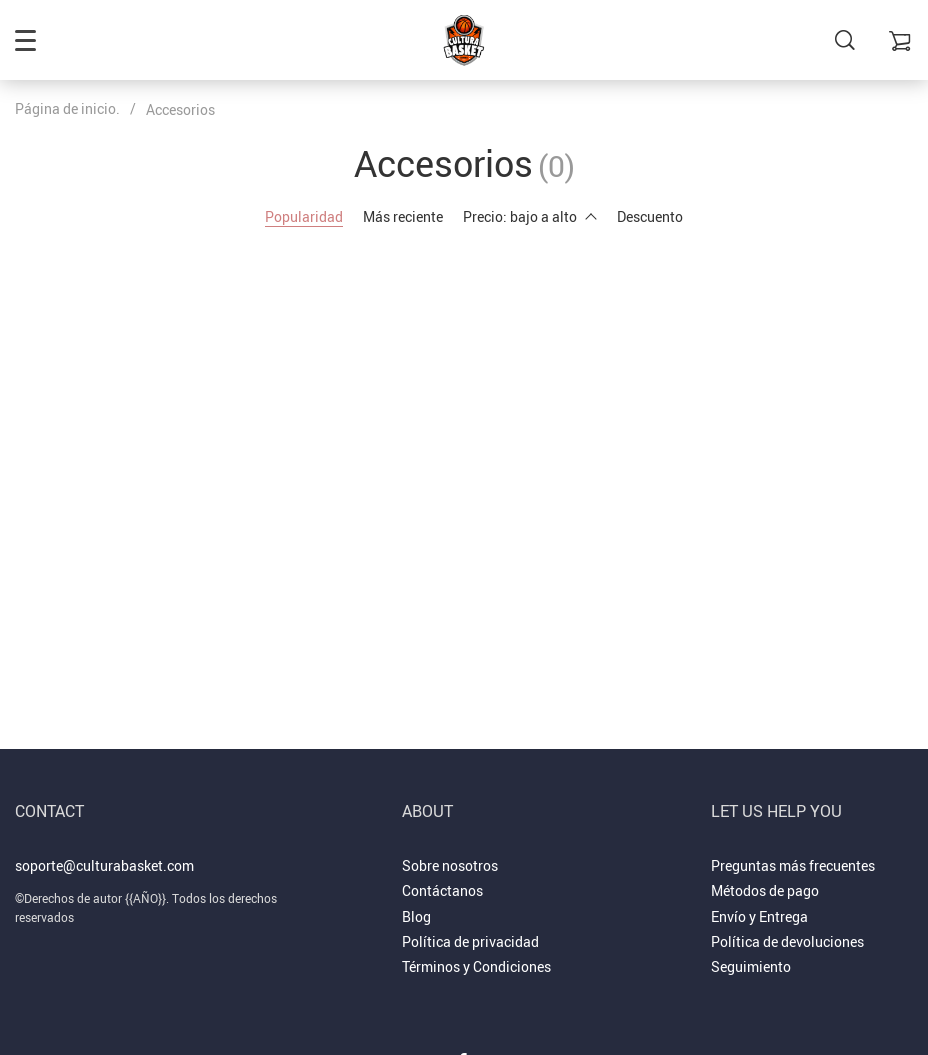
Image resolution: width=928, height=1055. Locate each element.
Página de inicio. (67, 108)
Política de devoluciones (787, 941)
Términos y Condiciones (476, 966)
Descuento (650, 216)
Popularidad (304, 216)
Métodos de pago (765, 890)
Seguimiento (751, 966)
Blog (416, 916)
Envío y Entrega (759, 916)
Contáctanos (442, 890)
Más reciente (403, 216)
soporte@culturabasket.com (104, 865)
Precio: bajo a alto (530, 216)
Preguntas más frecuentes (793, 865)
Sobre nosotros (450, 865)
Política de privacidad (470, 941)
